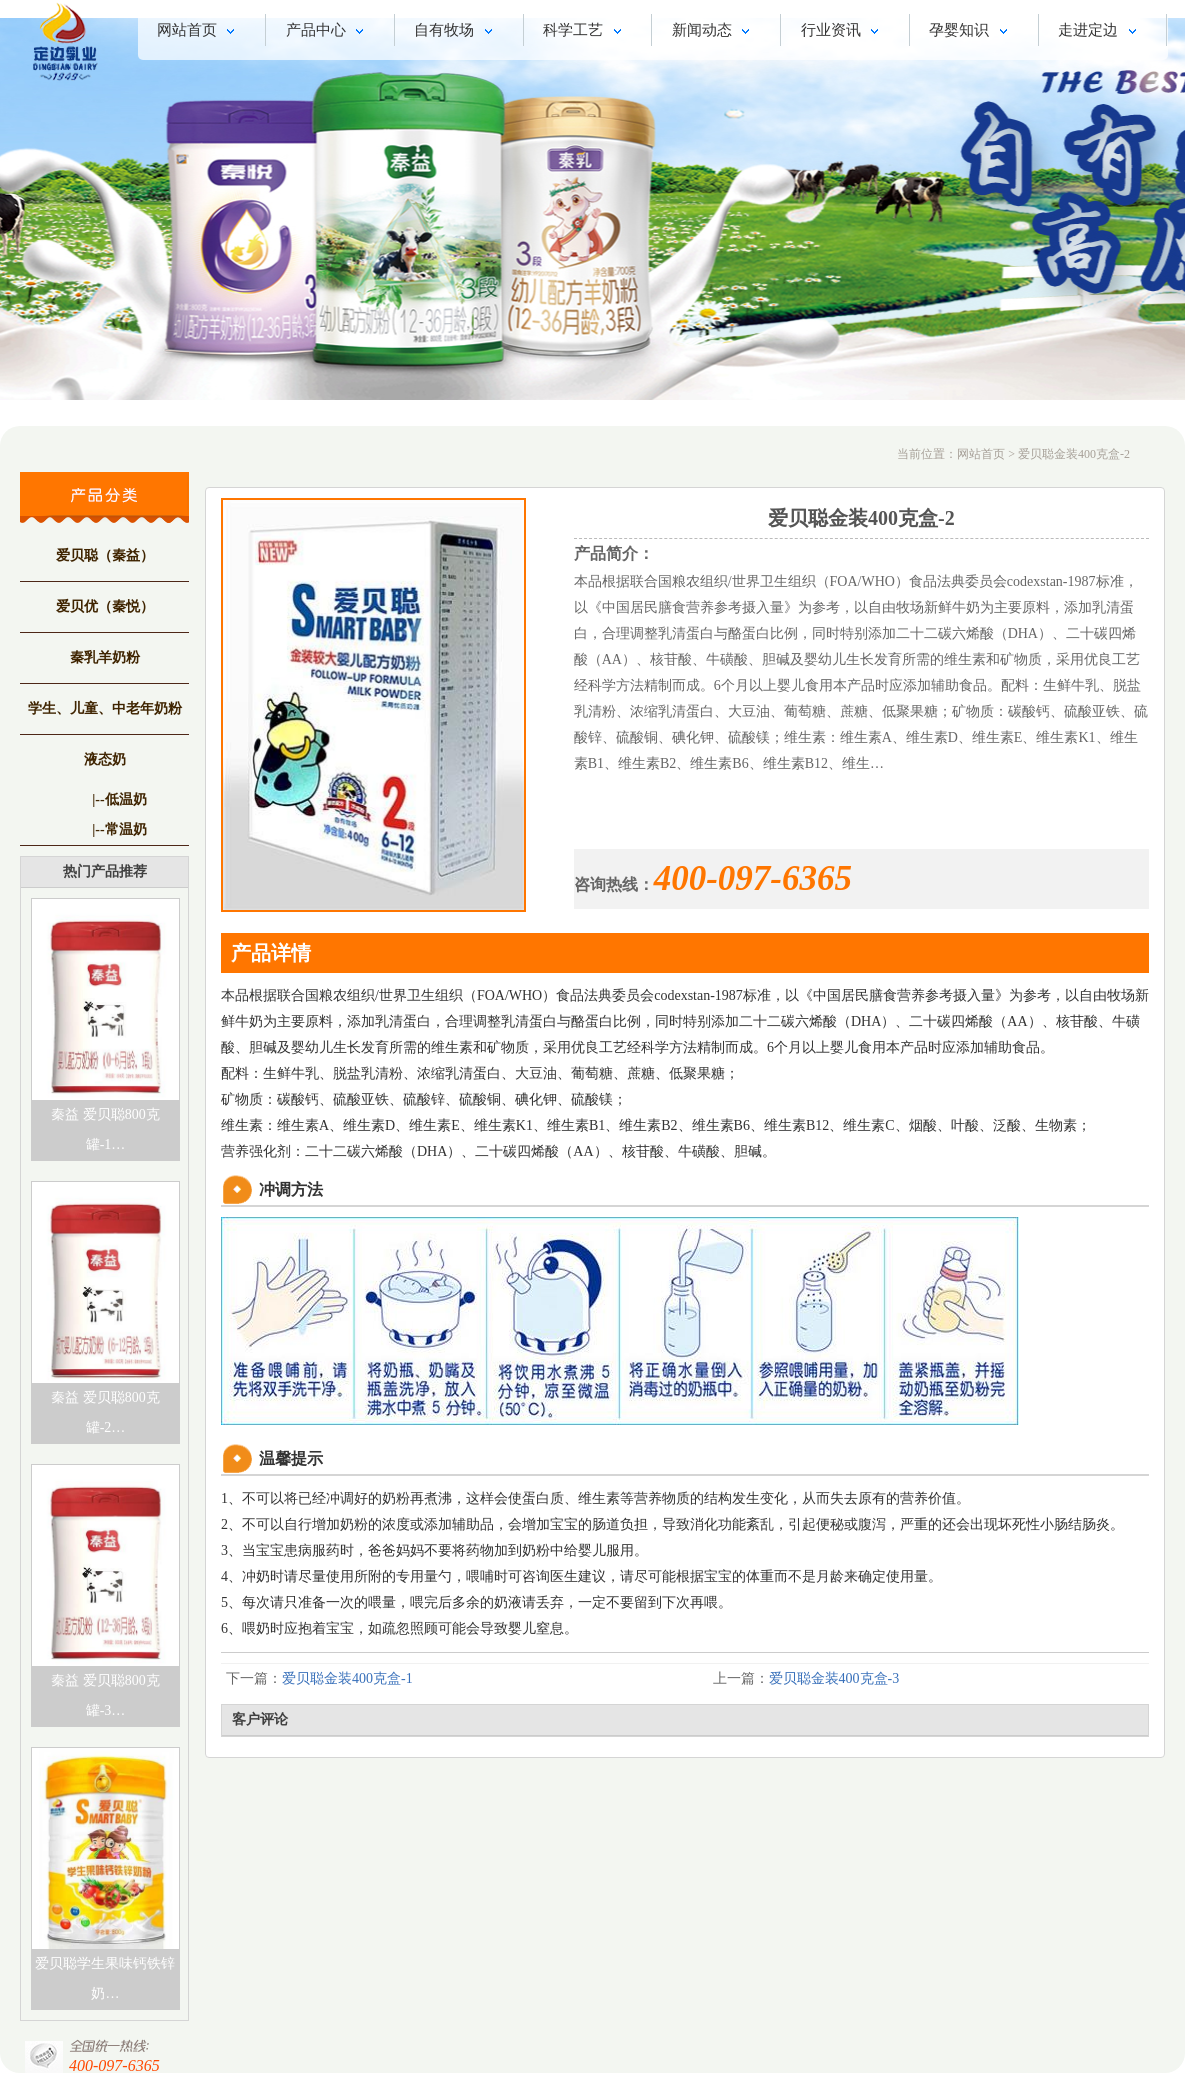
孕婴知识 (971, 32)
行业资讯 (843, 32)
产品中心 (328, 32)
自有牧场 (456, 32)
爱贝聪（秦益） (105, 555)
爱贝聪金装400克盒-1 (347, 1678)
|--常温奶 (119, 829)
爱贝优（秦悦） (105, 606)
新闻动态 (714, 32)
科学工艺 (585, 32)
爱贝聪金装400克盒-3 (834, 1678)
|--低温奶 (119, 799)
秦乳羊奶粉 (105, 657)
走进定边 (1100, 32)
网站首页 (199, 32)
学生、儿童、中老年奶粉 (105, 708)
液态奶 (105, 759)
